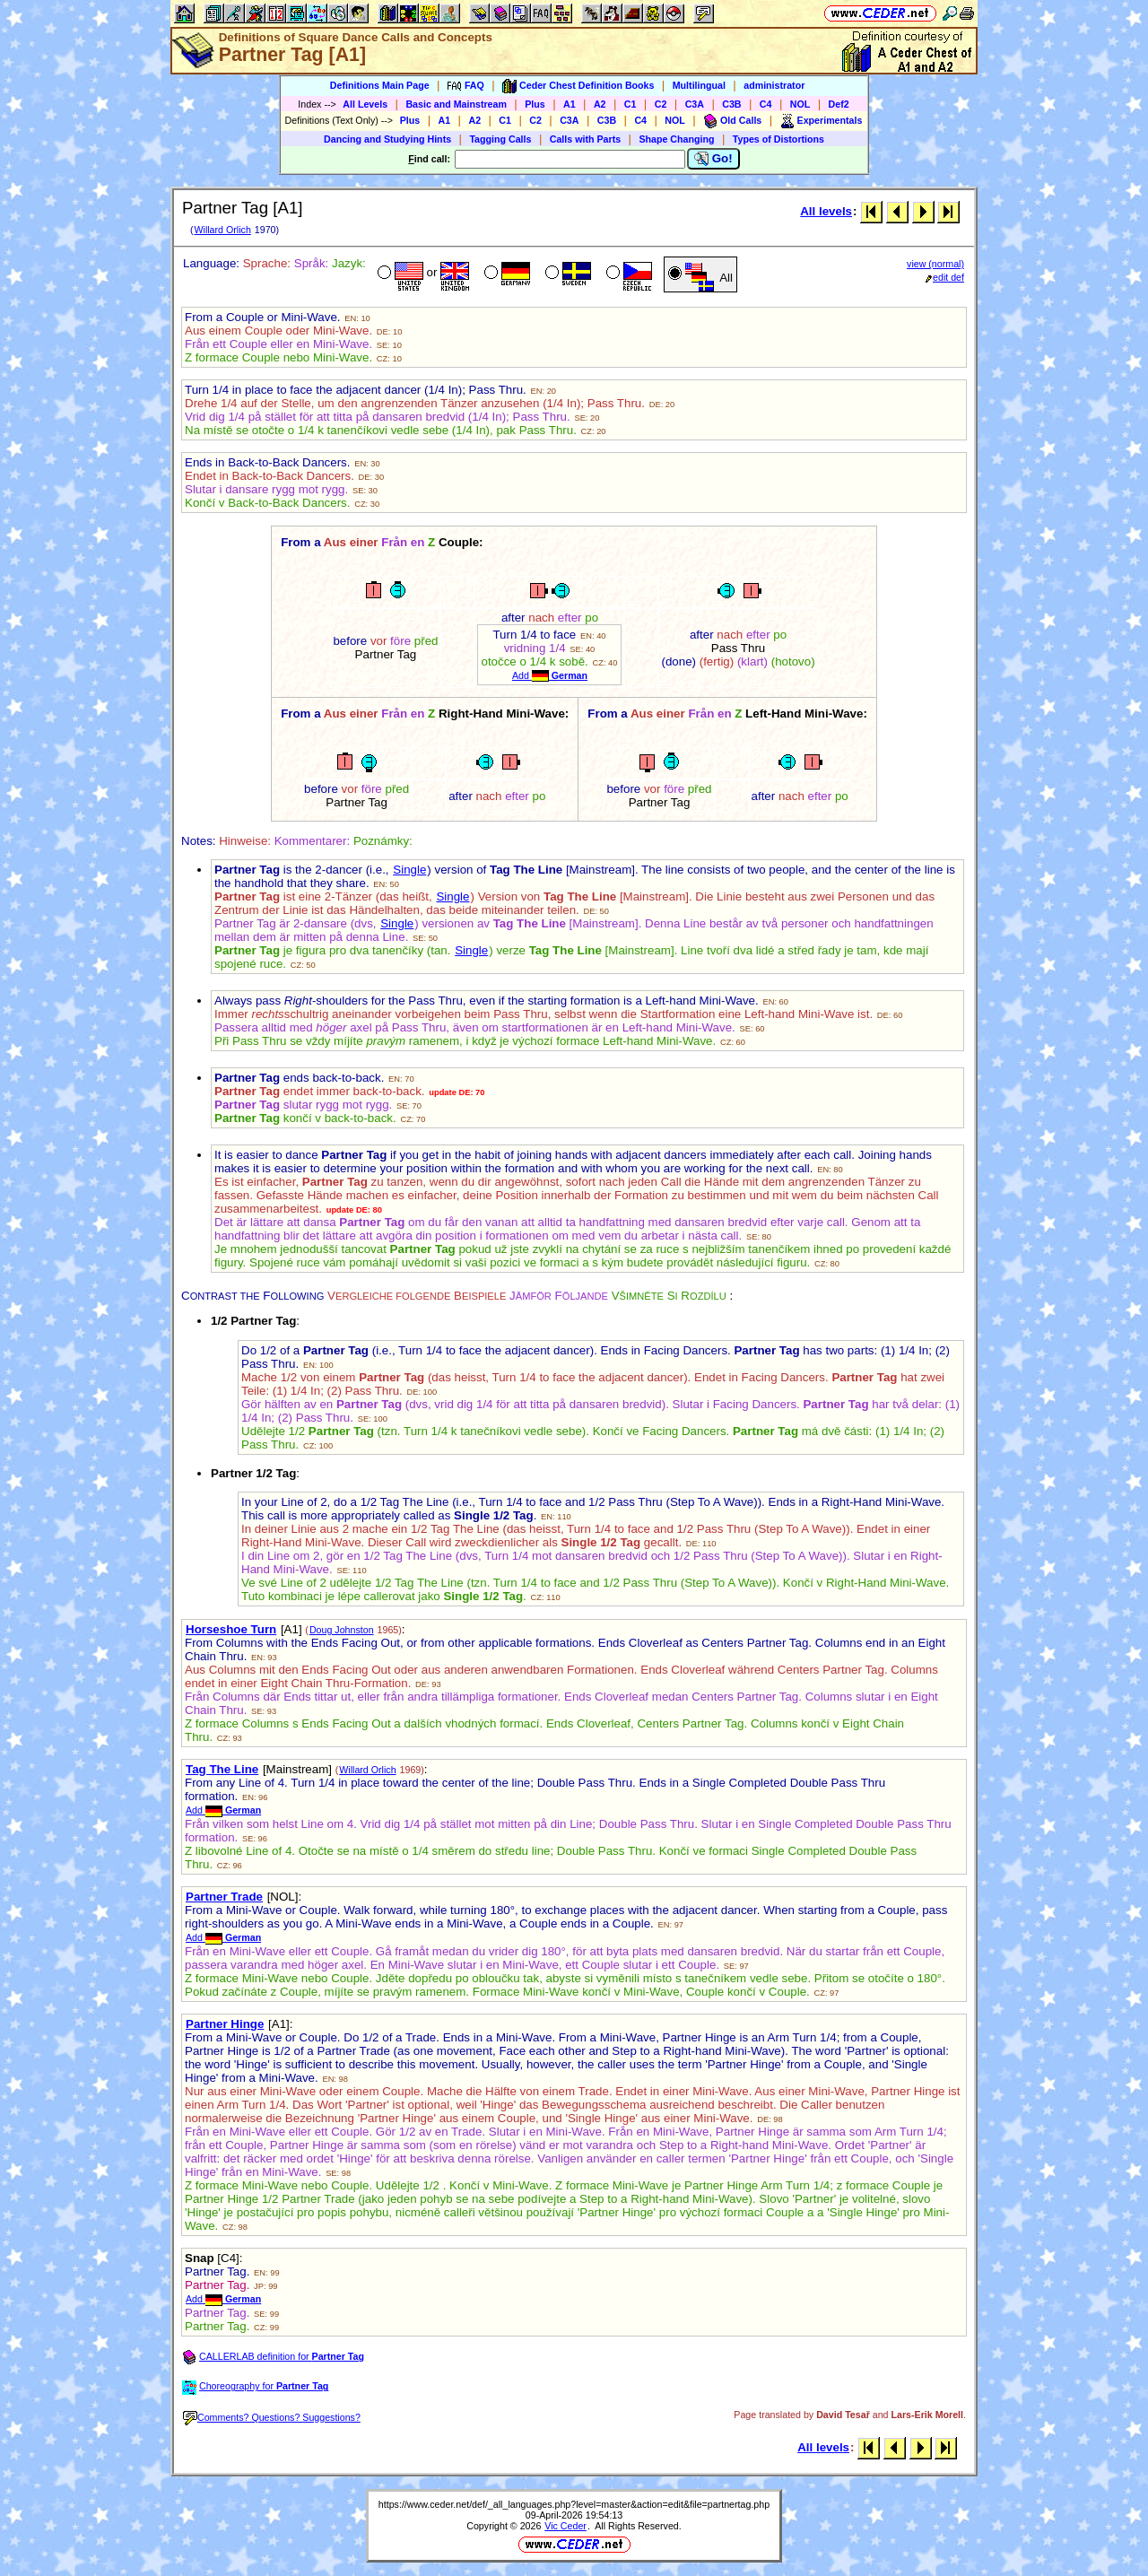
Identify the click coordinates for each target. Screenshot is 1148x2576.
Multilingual (699, 85)
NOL (800, 104)
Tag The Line (222, 1769)
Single (409, 869)
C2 (661, 104)
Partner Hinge (225, 2024)
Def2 (839, 104)
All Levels (365, 104)
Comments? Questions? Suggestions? (272, 2417)
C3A (694, 104)
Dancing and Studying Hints (387, 139)
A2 (600, 104)
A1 (569, 104)
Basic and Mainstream (456, 104)
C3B (731, 104)
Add (549, 675)
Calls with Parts (585, 139)
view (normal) (935, 263)
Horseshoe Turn (231, 1629)
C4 (766, 104)
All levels (826, 211)
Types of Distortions (778, 139)
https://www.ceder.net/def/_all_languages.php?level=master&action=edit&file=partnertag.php (574, 2504)
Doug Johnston (341, 1629)
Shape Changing (676, 139)
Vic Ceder (565, 2525)
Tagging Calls (500, 139)
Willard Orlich (222, 229)
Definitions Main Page (380, 85)
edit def (945, 277)
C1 (630, 104)
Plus (535, 104)
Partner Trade (224, 1896)
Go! (713, 159)
